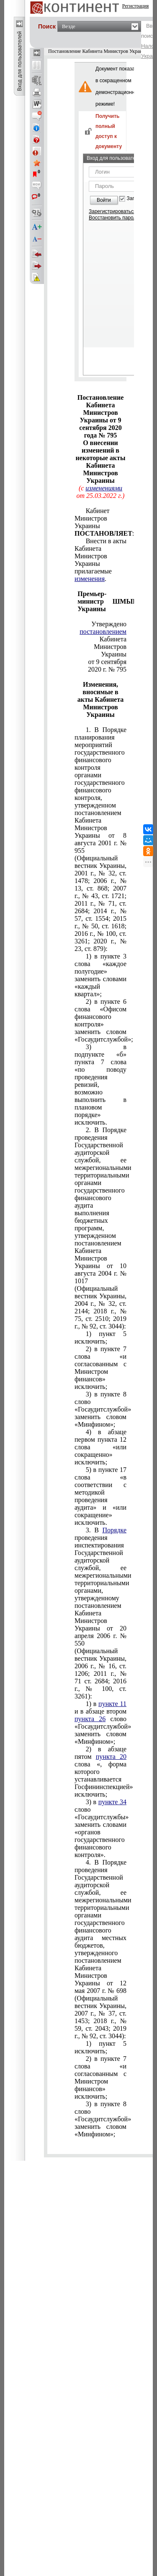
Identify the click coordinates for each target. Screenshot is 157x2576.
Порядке (114, 1530)
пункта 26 (90, 1718)
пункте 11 (112, 1703)
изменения (90, 578)
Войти (104, 200)
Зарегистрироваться (112, 211)
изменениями (103, 488)
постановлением (103, 631)
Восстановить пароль (114, 218)
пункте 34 (112, 1801)
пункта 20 (111, 1756)
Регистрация (135, 6)
